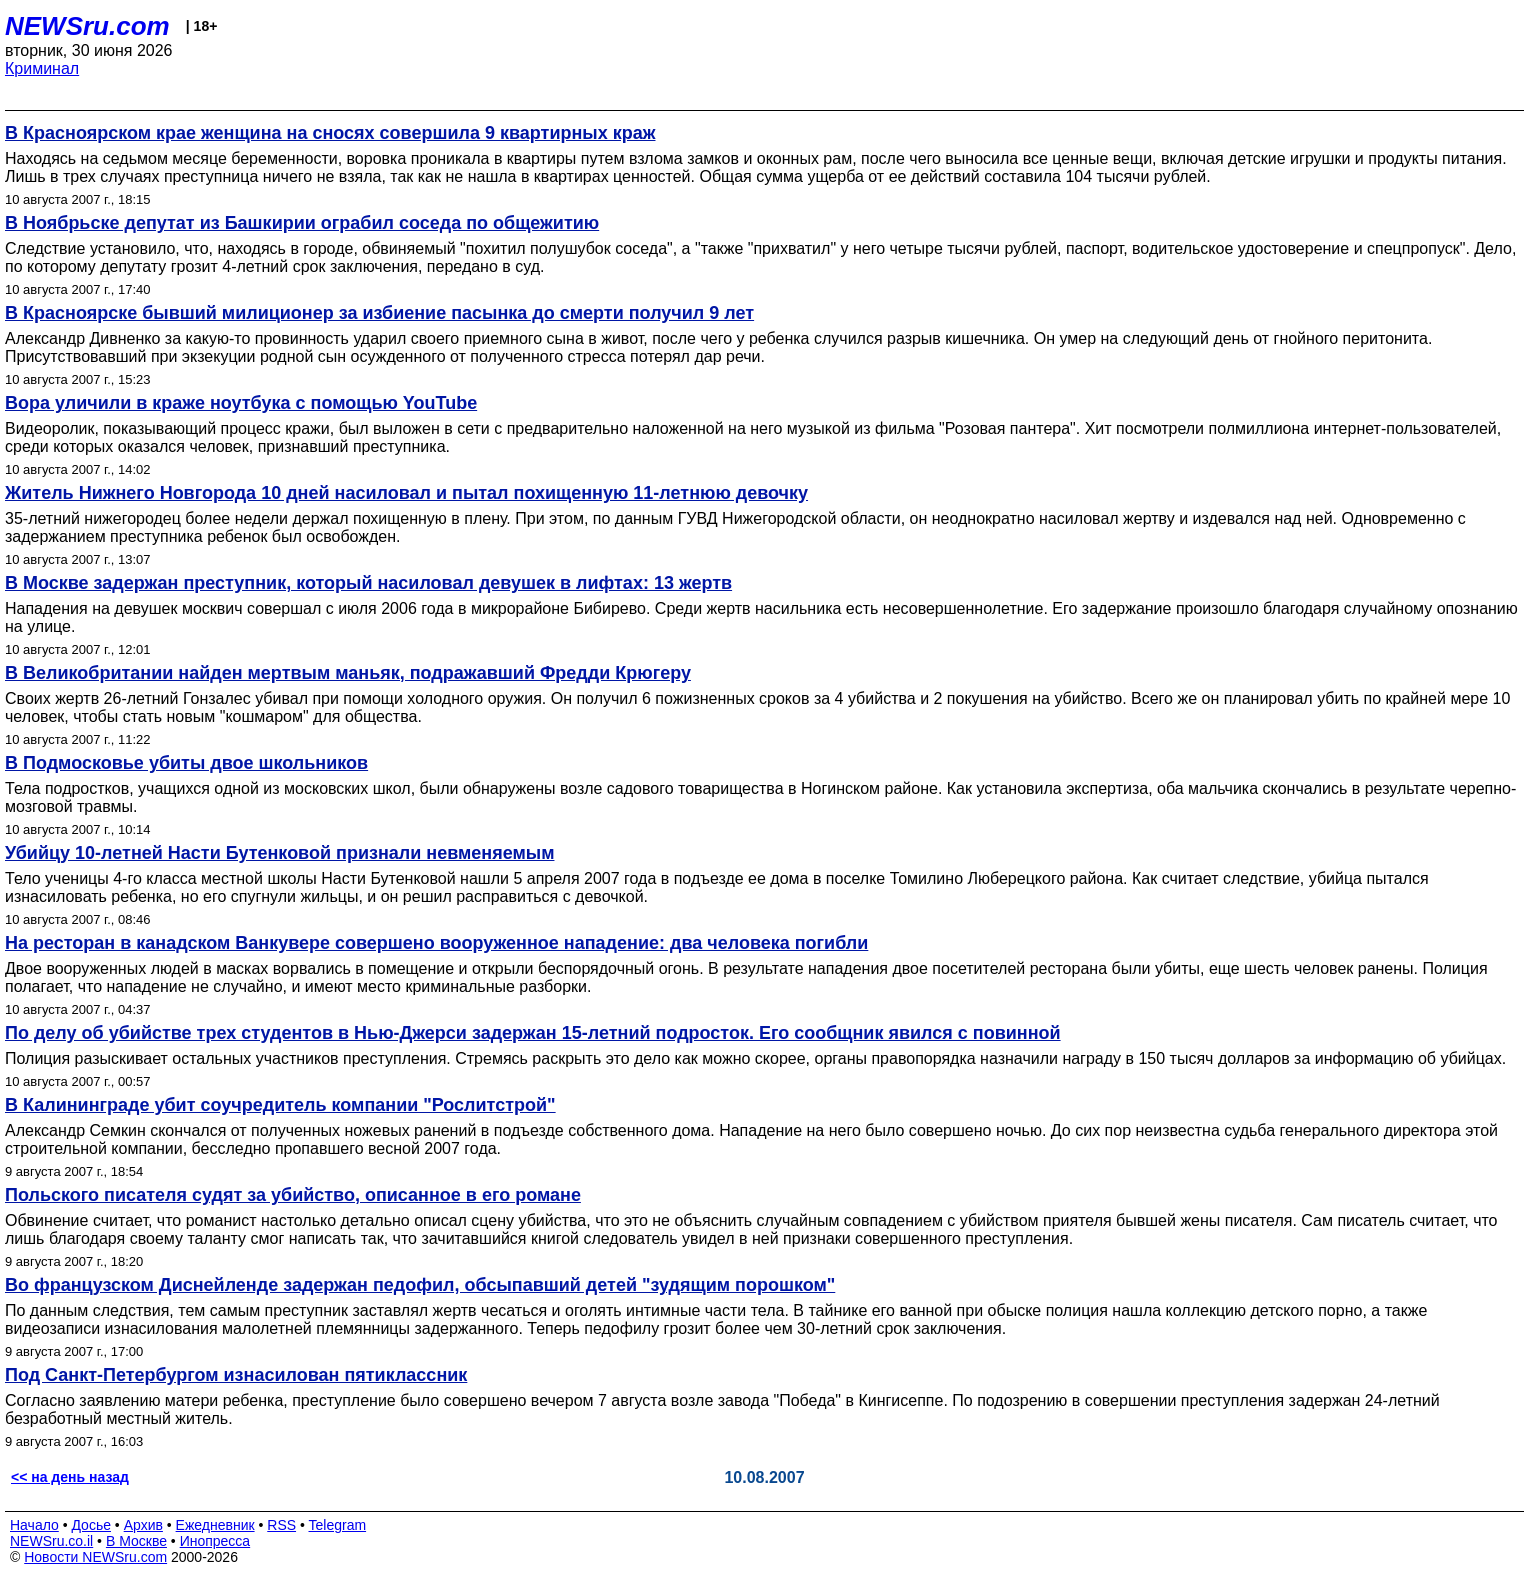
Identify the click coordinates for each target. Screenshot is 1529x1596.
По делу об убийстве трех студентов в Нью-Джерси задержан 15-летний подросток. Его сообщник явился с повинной (533, 1033)
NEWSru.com (87, 26)
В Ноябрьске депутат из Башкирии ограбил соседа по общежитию (302, 223)
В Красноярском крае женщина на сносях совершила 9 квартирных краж (330, 133)
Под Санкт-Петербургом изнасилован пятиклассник (236, 1375)
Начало (34, 1525)
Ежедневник (215, 1525)
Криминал (42, 68)
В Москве (136, 1541)
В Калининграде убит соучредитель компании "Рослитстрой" (280, 1105)
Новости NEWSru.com (95, 1557)
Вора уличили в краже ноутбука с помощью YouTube (241, 403)
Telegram (338, 1525)
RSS (281, 1525)
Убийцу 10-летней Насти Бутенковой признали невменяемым (279, 853)
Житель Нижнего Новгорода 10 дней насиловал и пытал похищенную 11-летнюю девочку (406, 493)
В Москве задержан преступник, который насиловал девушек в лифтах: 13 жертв (368, 583)
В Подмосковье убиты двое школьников (186, 763)
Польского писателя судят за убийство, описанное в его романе (293, 1195)
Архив (143, 1525)
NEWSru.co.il (51, 1541)
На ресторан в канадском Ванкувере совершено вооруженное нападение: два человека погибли (436, 943)
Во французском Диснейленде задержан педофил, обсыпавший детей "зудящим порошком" (420, 1285)
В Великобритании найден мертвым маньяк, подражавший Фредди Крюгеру (348, 673)
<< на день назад (70, 1477)
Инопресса (215, 1541)
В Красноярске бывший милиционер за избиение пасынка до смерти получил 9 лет (379, 313)
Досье (91, 1525)
